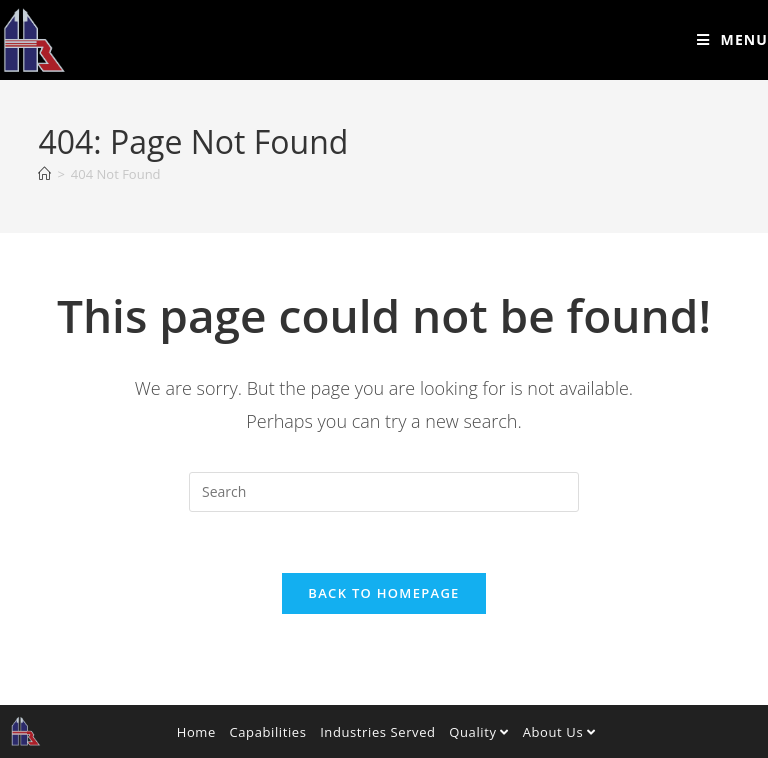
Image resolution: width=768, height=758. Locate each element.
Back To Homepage (383, 593)
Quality (479, 732)
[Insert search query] (384, 492)
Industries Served (378, 732)
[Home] (44, 174)
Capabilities (267, 732)
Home (196, 732)
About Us (559, 732)
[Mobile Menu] (732, 39)
